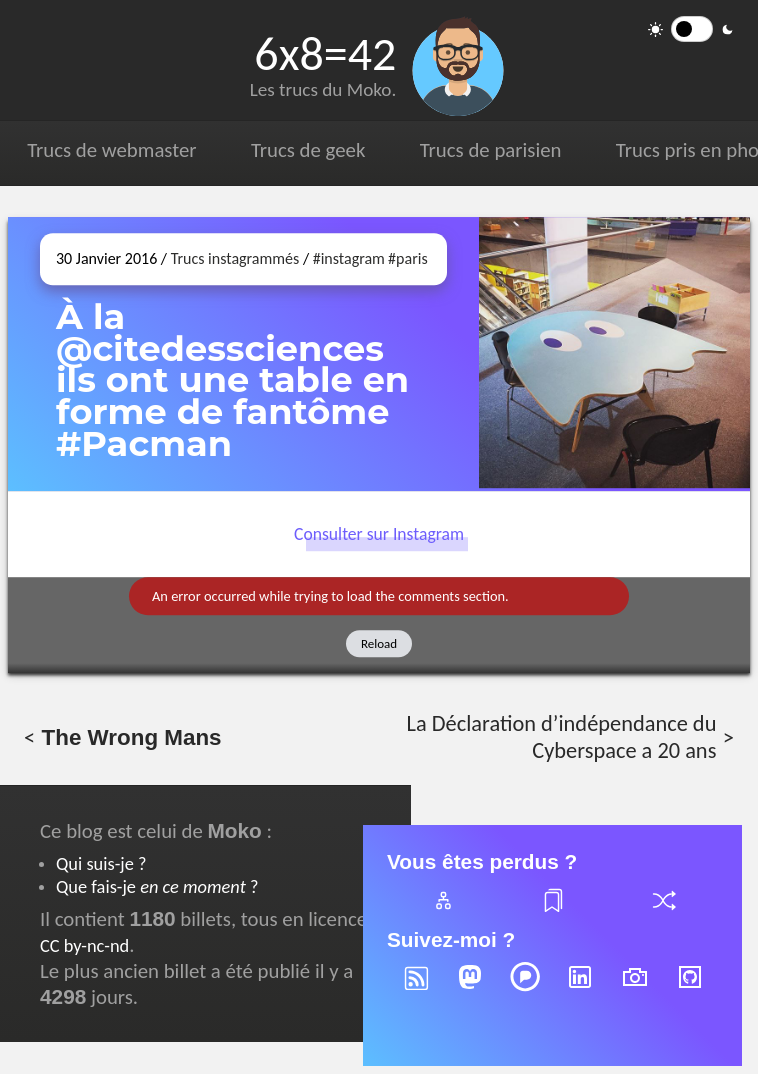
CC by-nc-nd (84, 945)
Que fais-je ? (157, 886)
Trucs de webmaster (111, 150)
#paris (408, 258)
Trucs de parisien (491, 150)
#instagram (349, 258)
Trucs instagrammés (235, 258)
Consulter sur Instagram (379, 535)
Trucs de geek (308, 150)
